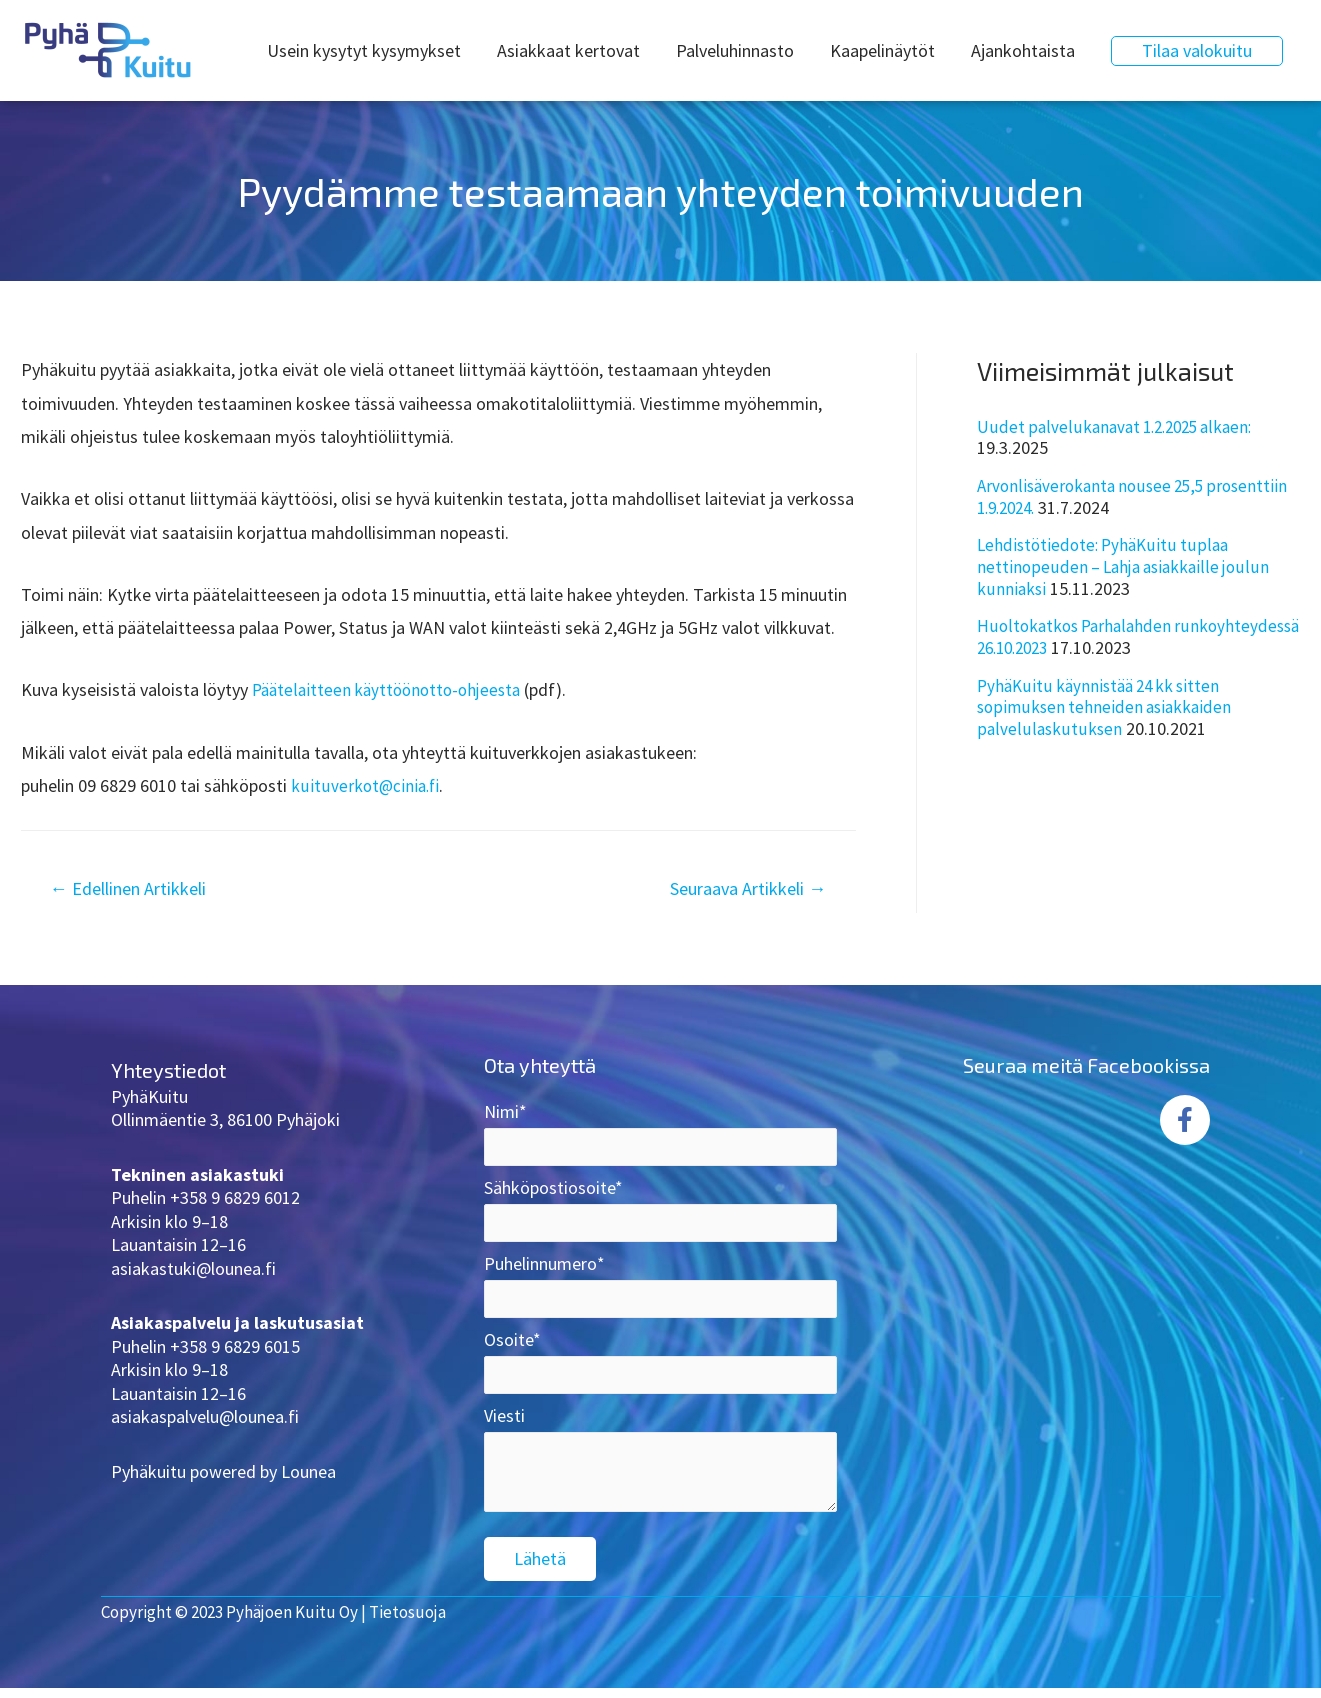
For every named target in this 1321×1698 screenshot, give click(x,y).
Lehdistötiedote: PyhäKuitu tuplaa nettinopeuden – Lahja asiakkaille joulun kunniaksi (1126, 566)
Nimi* (660, 1136)
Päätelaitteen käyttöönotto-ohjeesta (392, 689)
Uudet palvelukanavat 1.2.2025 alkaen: (1120, 426)
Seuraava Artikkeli (739, 889)
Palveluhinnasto (735, 50)
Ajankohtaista (1023, 50)
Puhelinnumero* (660, 1292)
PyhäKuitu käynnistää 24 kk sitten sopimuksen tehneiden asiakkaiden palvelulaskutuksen (1108, 707)
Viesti (660, 1477)
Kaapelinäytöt (882, 50)
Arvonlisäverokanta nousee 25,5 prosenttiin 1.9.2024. (1138, 496)
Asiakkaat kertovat (568, 50)
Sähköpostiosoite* (660, 1214)
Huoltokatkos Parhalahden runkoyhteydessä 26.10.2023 (1083, 636)
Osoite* (660, 1370)
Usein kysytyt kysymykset (364, 50)
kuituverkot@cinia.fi (366, 785)
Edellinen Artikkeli (137, 889)
